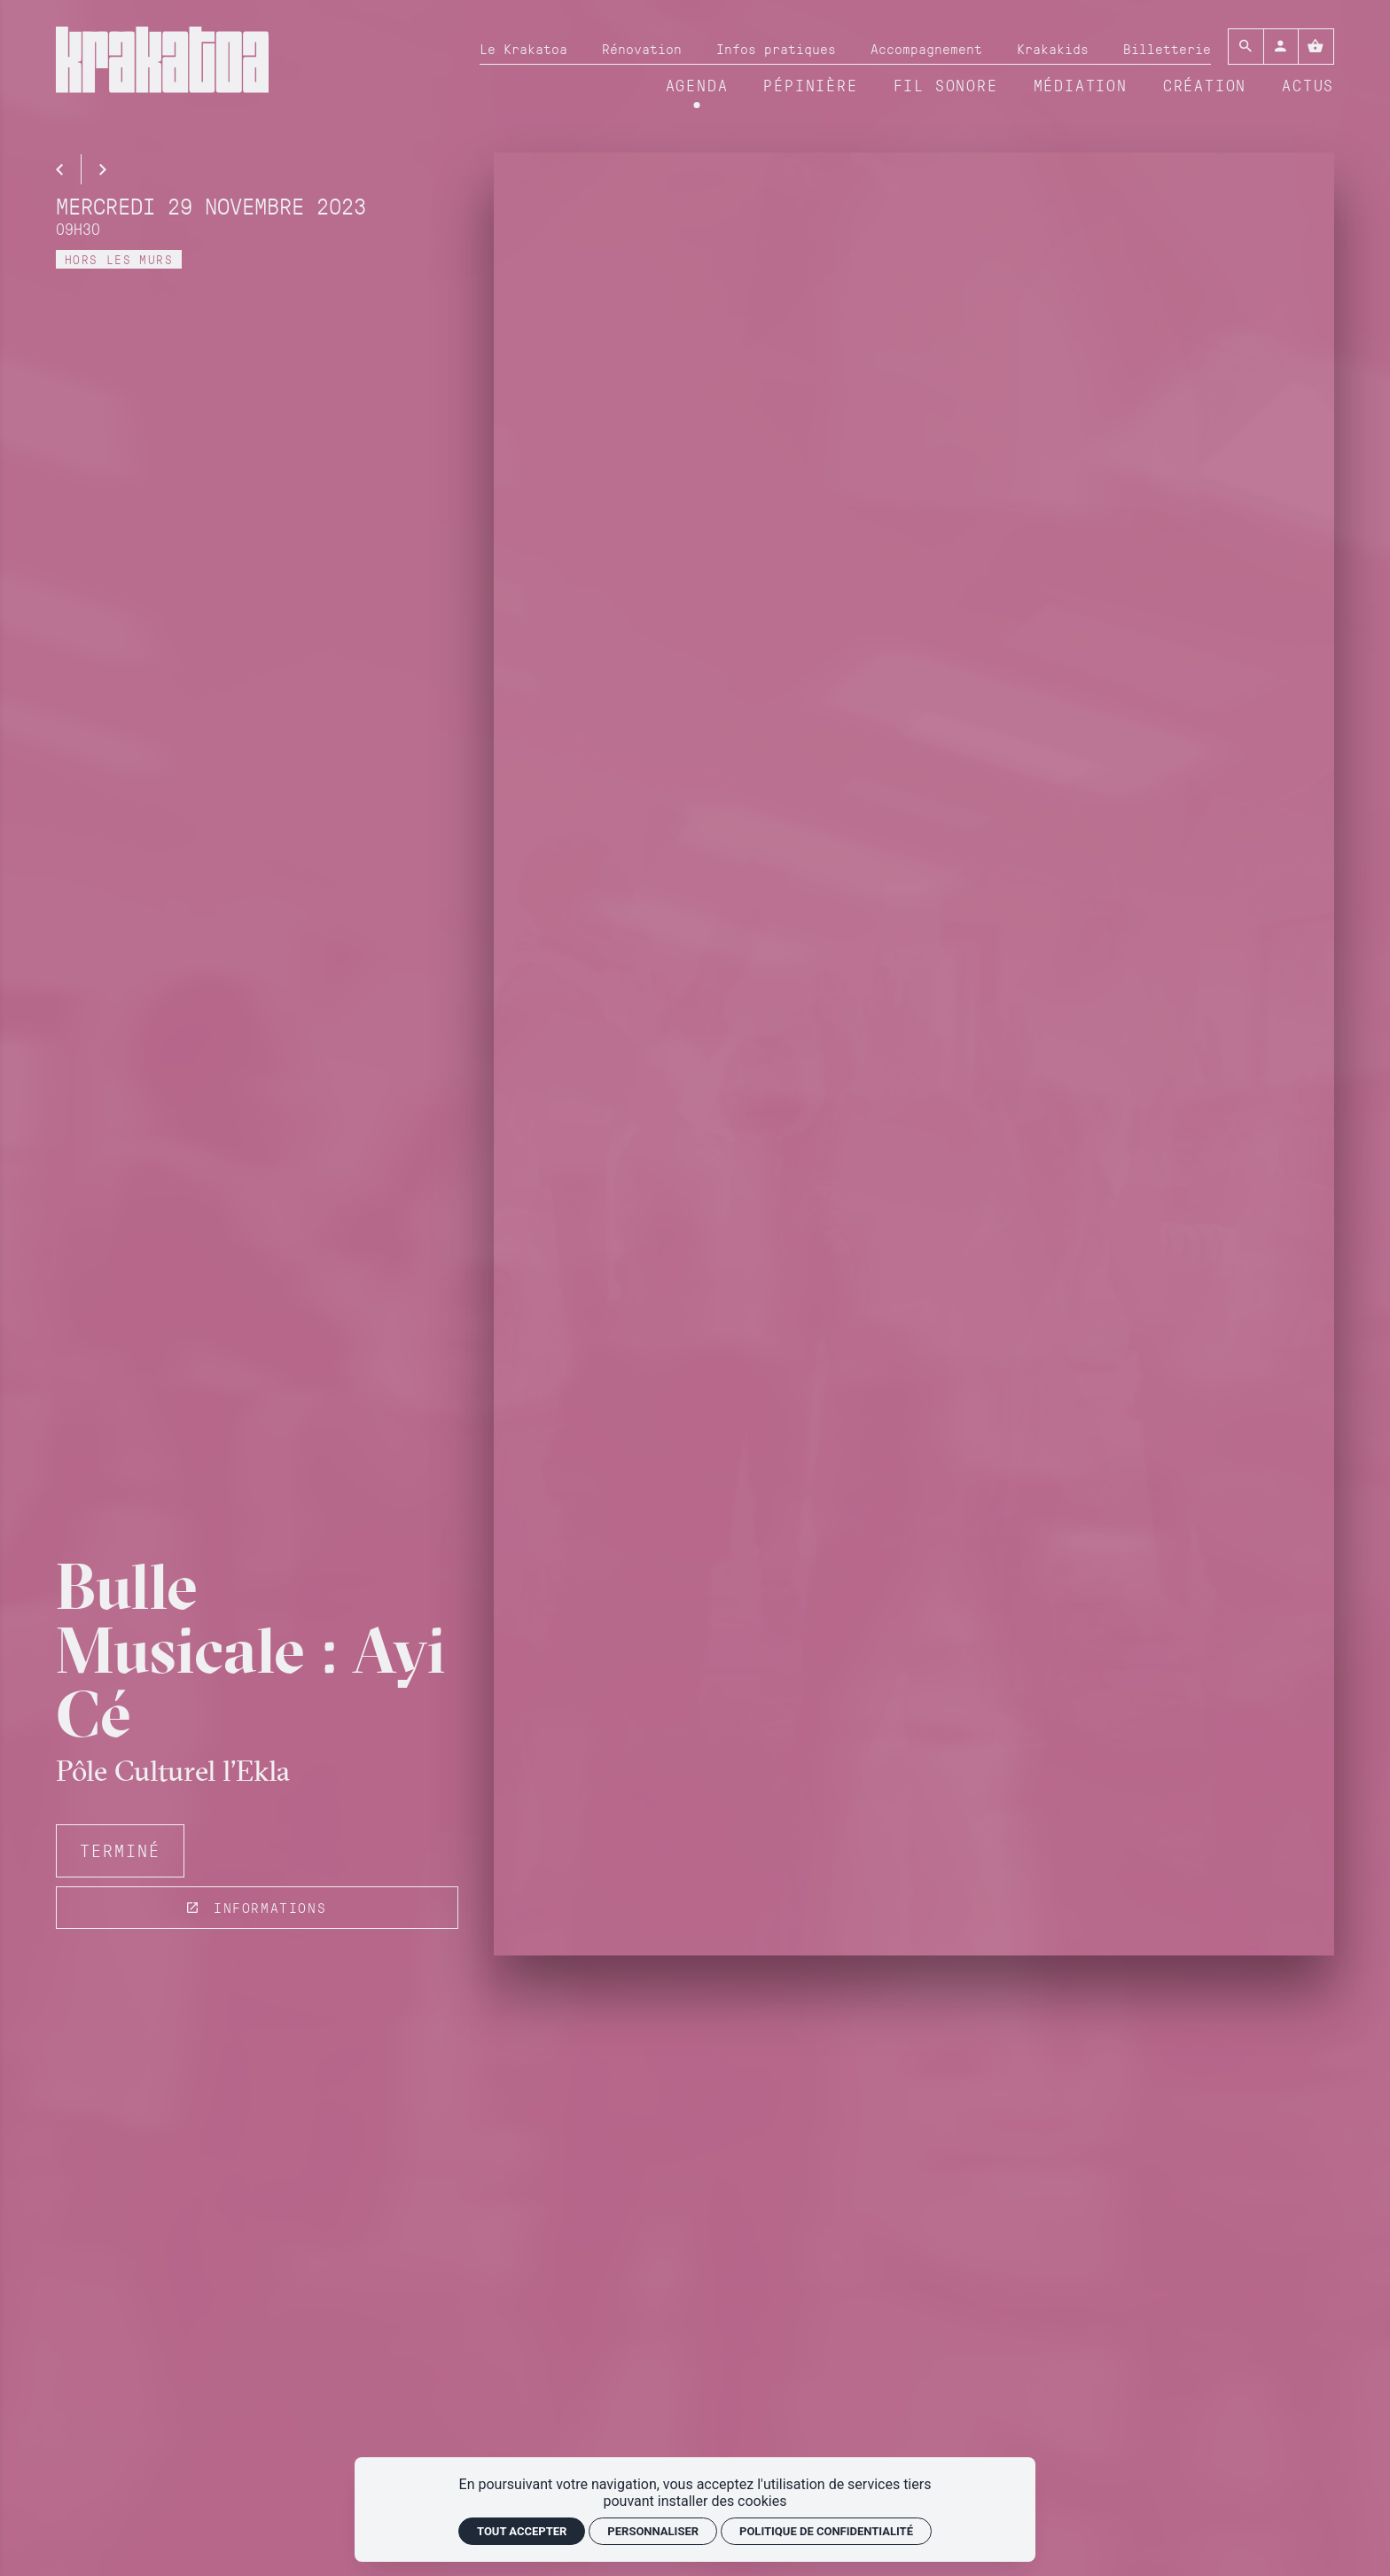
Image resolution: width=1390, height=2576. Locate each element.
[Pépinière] (810, 86)
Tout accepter (521, 2531)
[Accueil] (162, 67)
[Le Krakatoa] (523, 49)
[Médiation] (1081, 86)
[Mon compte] (1281, 46)
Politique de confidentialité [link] (826, 2531)
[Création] (1204, 86)
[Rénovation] (642, 49)
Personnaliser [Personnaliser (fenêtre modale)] (653, 2531)
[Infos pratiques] (776, 49)
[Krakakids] (1053, 49)
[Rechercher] (1246, 46)
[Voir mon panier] (1316, 46)
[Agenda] (697, 86)
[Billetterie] (1167, 49)
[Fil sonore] (946, 86)
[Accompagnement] (926, 49)
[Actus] (1308, 86)
